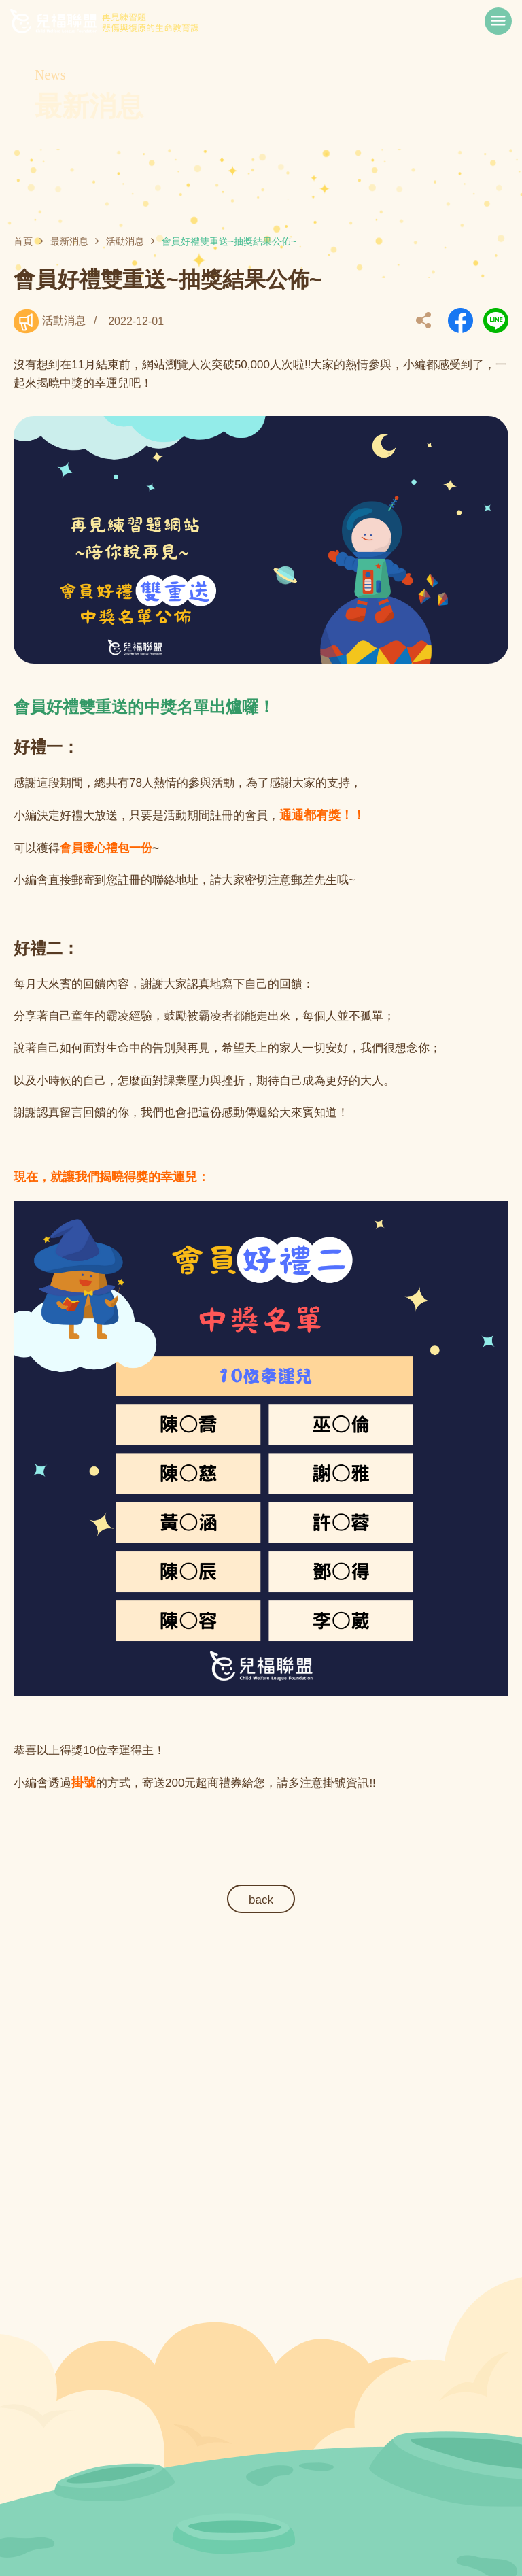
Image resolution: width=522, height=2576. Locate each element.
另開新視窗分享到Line (495, 320)
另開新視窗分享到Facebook (460, 320)
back (261, 1899)
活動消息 (125, 241)
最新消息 (69, 241)
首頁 (23, 241)
